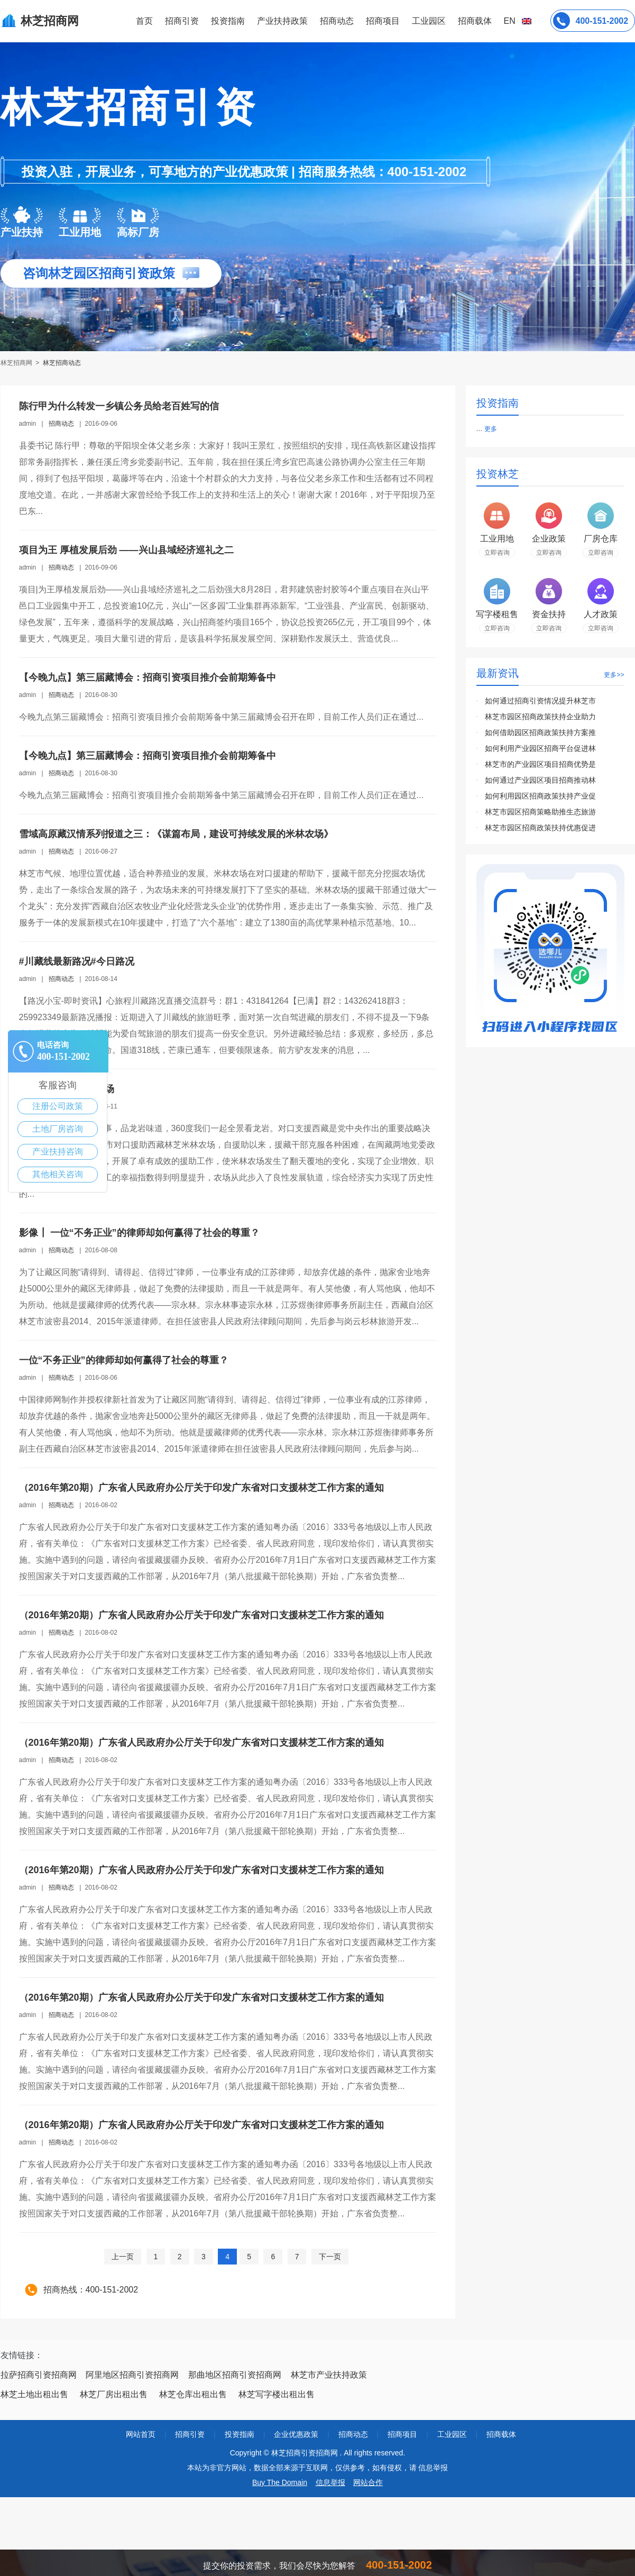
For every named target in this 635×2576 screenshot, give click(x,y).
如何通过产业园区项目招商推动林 (540, 780)
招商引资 (182, 20)
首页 (144, 20)
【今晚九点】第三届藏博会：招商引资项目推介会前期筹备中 (147, 677)
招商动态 (337, 20)
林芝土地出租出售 (34, 2394)
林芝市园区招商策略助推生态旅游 (540, 812)
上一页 (123, 2256)
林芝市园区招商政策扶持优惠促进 (540, 827)
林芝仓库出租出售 (193, 2394)
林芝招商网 (17, 362)
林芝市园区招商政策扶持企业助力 (540, 716)
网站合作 (368, 2482)
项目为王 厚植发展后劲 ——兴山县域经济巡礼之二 (126, 550)
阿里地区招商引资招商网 (132, 2374)
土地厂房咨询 (57, 1128)
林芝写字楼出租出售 (276, 2394)
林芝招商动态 (62, 362)
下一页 (330, 2256)
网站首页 (140, 2434)
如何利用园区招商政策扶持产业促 (540, 796)
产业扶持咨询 (57, 1151)
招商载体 (501, 2434)
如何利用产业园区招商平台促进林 (540, 748)
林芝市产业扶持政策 (329, 2374)
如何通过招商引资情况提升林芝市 (540, 700)
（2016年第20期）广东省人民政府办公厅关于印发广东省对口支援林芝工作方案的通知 (201, 1487)
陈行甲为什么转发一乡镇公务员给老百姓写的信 (119, 406)
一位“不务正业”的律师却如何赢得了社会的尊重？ (123, 1360)
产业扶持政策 (282, 20)
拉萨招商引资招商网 (39, 2374)
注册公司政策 (57, 1106)
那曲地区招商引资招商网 (234, 2374)
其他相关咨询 (57, 1174)
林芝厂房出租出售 (114, 2394)
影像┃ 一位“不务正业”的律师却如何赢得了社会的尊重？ (139, 1232)
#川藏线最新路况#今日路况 (76, 961)
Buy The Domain (279, 2482)
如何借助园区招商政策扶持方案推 (540, 732)
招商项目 (383, 20)
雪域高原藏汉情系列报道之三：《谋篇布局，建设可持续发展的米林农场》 (176, 834)
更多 (490, 429)
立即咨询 (497, 552)
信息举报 (330, 2482)
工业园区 (429, 20)
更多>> (614, 675)
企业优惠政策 (296, 2434)
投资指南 (228, 20)
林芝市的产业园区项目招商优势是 (540, 764)
